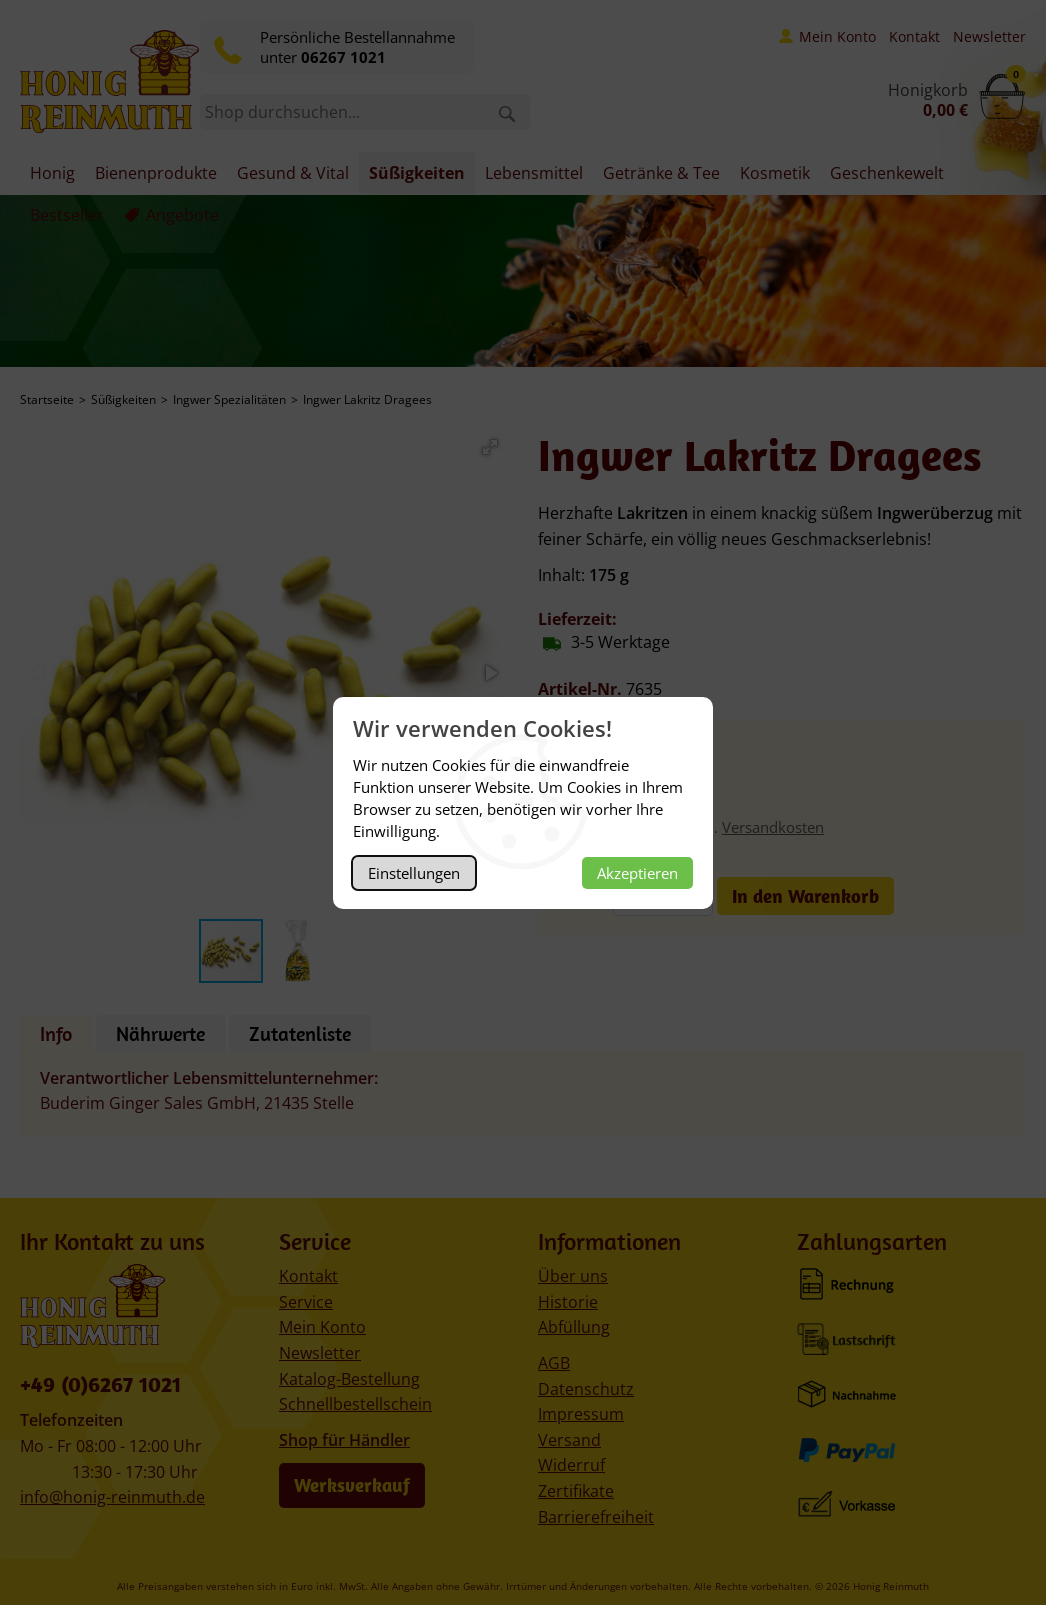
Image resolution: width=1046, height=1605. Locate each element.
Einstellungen (414, 873)
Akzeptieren (637, 873)
